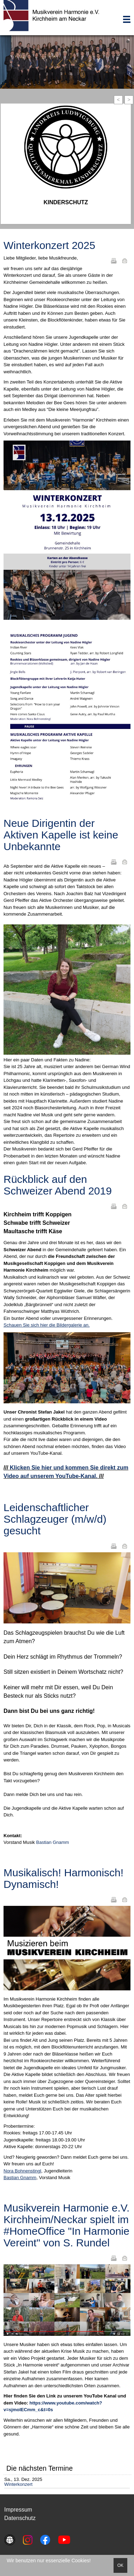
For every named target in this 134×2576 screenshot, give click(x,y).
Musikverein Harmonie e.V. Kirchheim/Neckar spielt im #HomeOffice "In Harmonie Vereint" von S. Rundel (66, 2225)
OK (120, 2565)
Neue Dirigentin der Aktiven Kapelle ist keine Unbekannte (61, 834)
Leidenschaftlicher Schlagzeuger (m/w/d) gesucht (55, 1519)
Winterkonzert (18, 2484)
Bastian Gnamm (52, 1842)
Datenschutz (20, 2518)
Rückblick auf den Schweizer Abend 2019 (58, 1185)
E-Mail (124, 260)
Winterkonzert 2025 (49, 245)
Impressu (16, 2510)
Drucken (113, 260)
